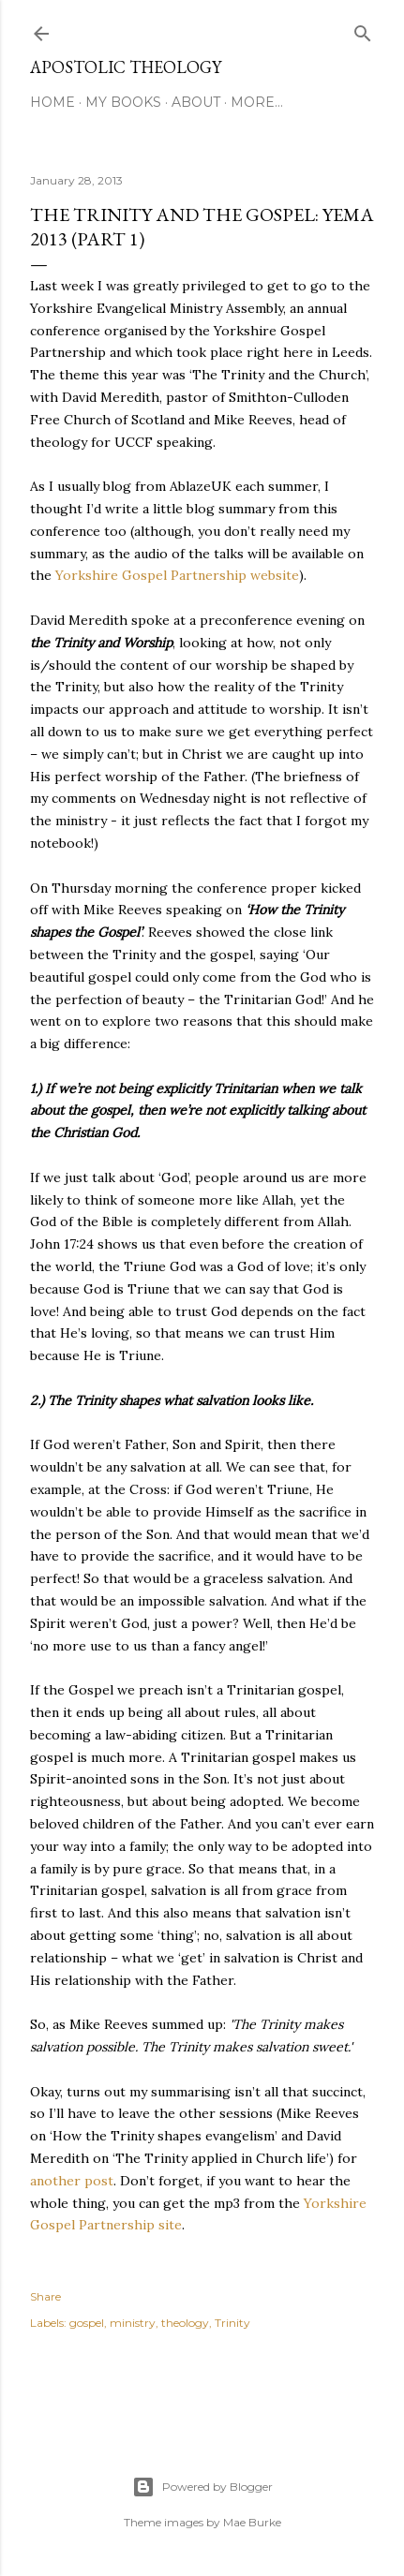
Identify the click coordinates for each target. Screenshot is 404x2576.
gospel (86, 2323)
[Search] (363, 29)
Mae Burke (252, 2522)
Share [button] (45, 2296)
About (196, 102)
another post (71, 2180)
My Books (123, 102)
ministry (133, 2323)
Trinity (232, 2323)
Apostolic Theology (125, 67)
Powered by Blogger (202, 2487)
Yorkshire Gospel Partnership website (177, 575)
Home (52, 102)
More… (257, 102)
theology (185, 2323)
